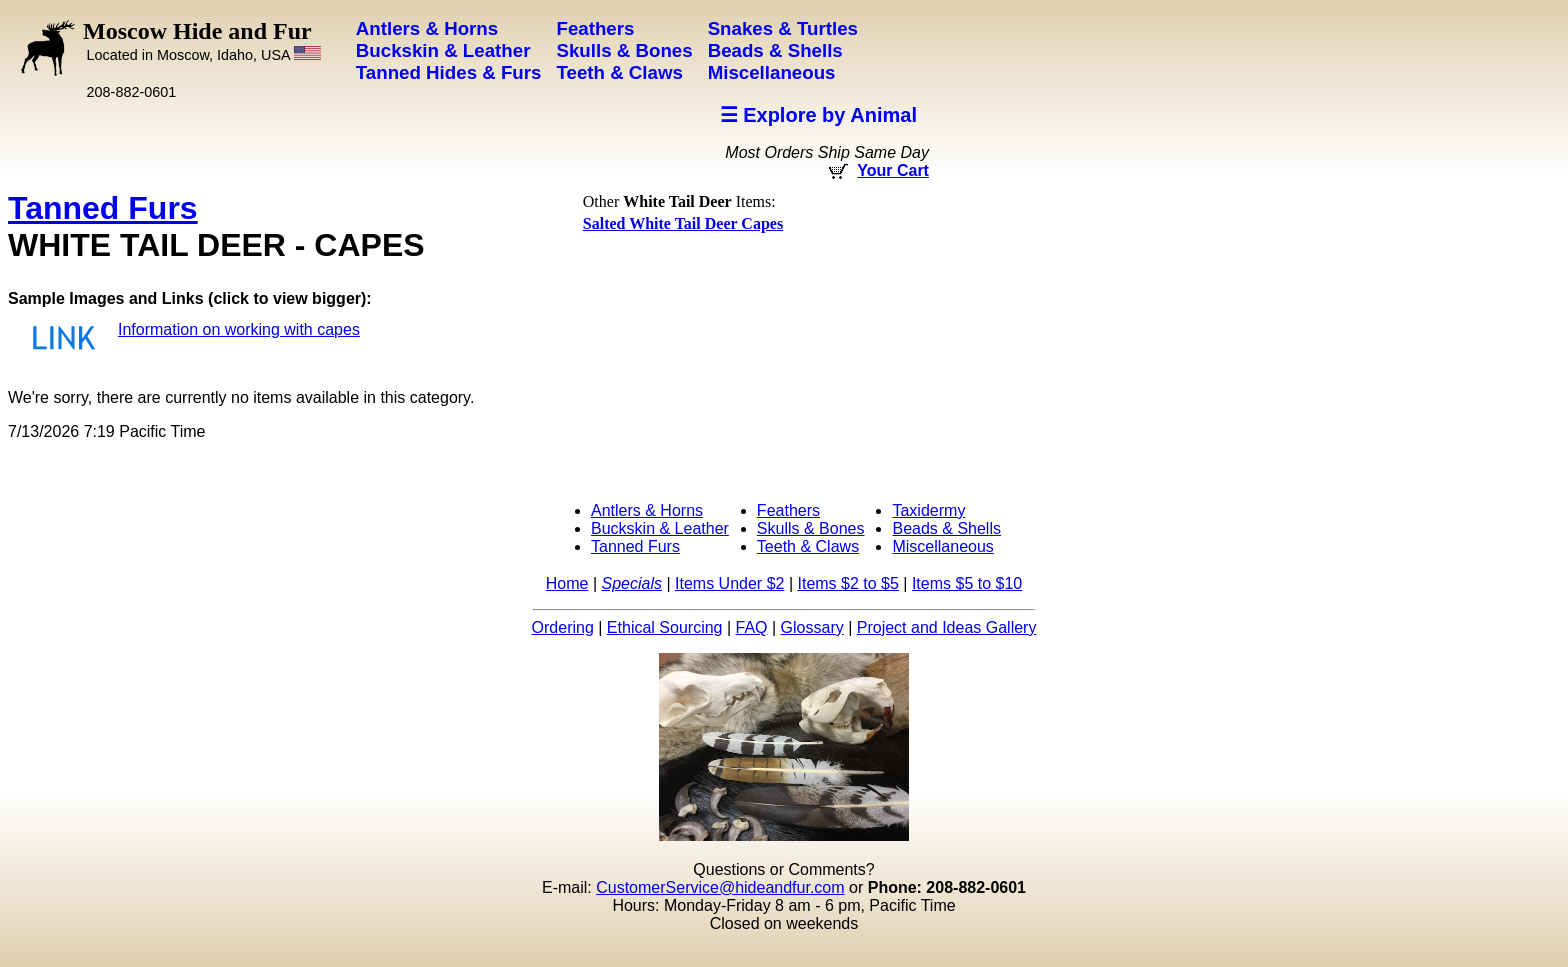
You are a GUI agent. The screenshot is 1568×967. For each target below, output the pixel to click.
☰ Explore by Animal (818, 115)
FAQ (752, 627)
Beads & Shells (946, 528)
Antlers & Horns (647, 510)
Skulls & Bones (811, 528)
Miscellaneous (942, 546)
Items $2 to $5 (847, 583)
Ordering (563, 627)
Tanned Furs (103, 208)
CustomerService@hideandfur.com (720, 887)
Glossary (812, 627)
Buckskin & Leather (660, 528)
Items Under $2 (729, 583)
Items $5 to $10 (967, 583)
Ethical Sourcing (665, 627)
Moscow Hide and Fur (202, 40)
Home (567, 583)
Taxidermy (928, 510)
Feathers (788, 510)
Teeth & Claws (808, 546)
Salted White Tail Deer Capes (683, 223)
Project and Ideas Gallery (947, 627)
